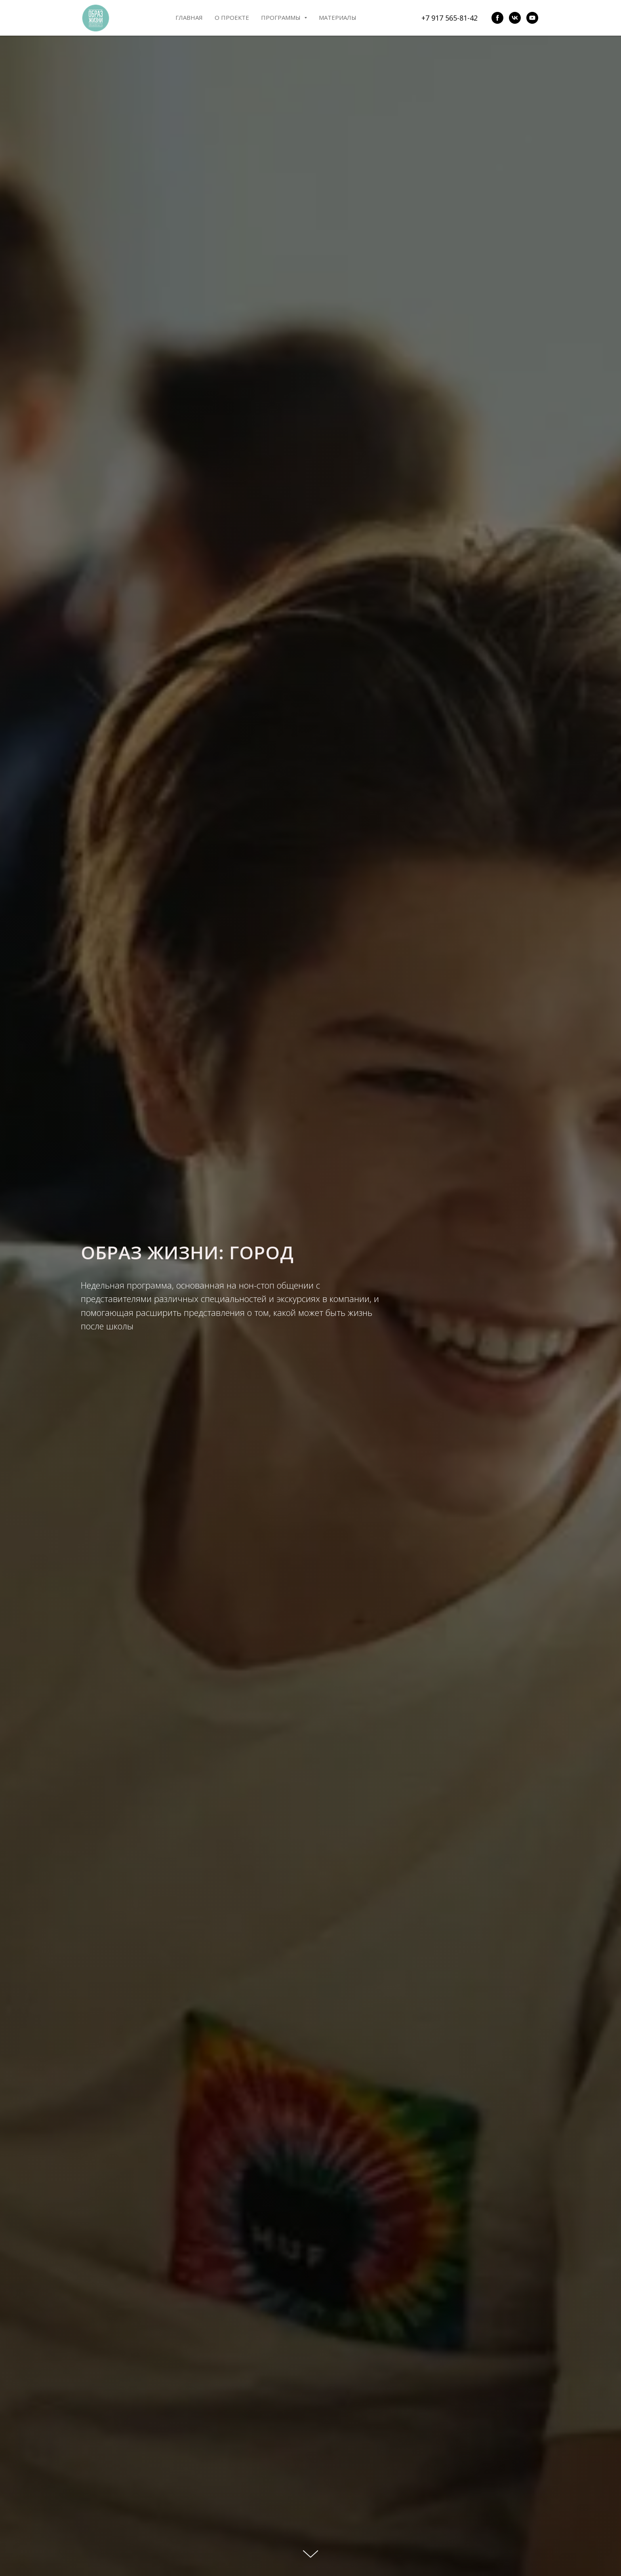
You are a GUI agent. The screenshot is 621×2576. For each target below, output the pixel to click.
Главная (189, 17)
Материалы (337, 17)
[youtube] (532, 18)
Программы (284, 17)
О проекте (232, 17)
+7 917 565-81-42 (449, 18)
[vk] (515, 18)
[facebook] (497, 18)
